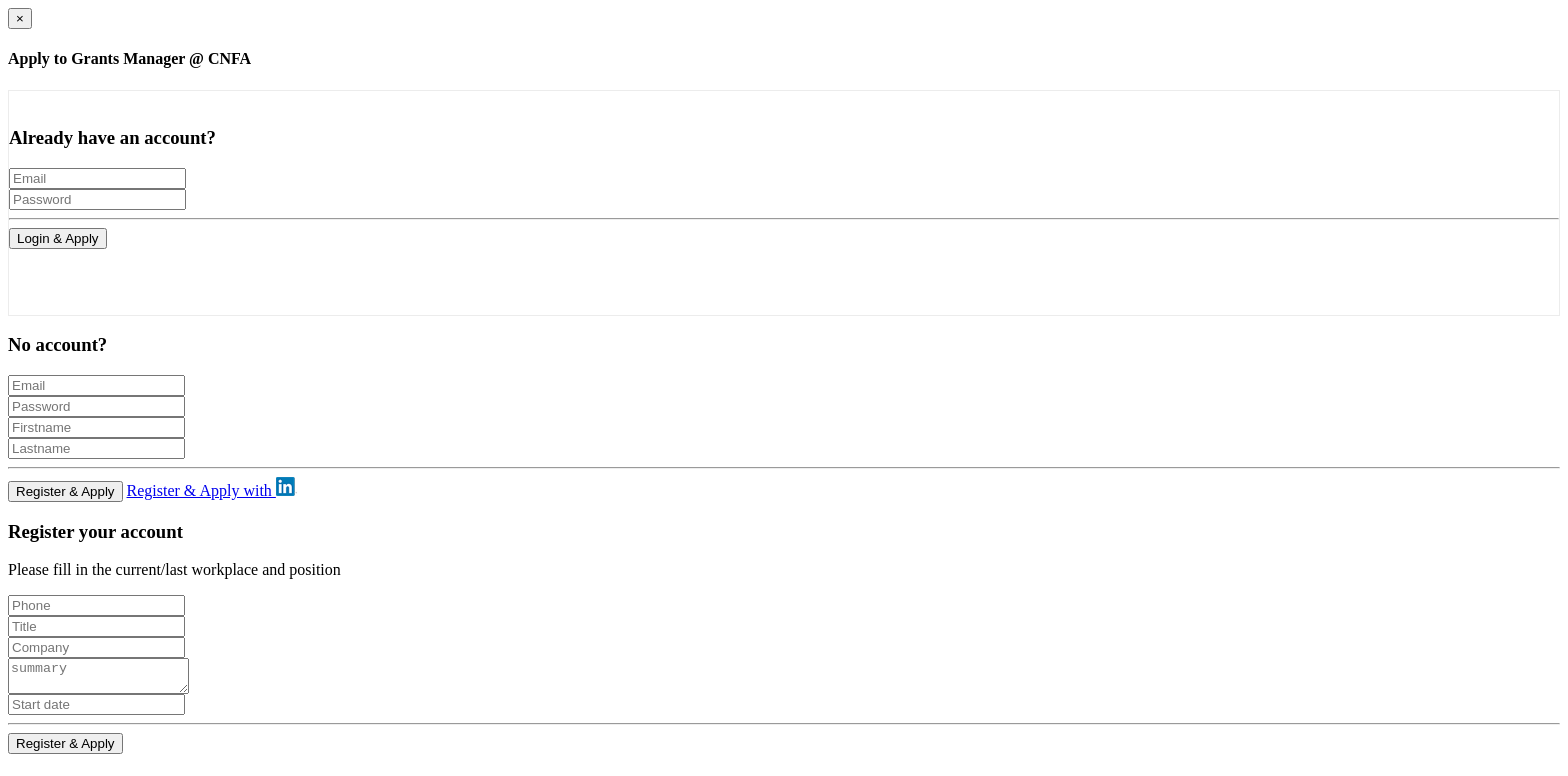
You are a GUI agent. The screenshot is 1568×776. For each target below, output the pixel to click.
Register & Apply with (212, 490)
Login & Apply (58, 238)
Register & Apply (65, 491)
